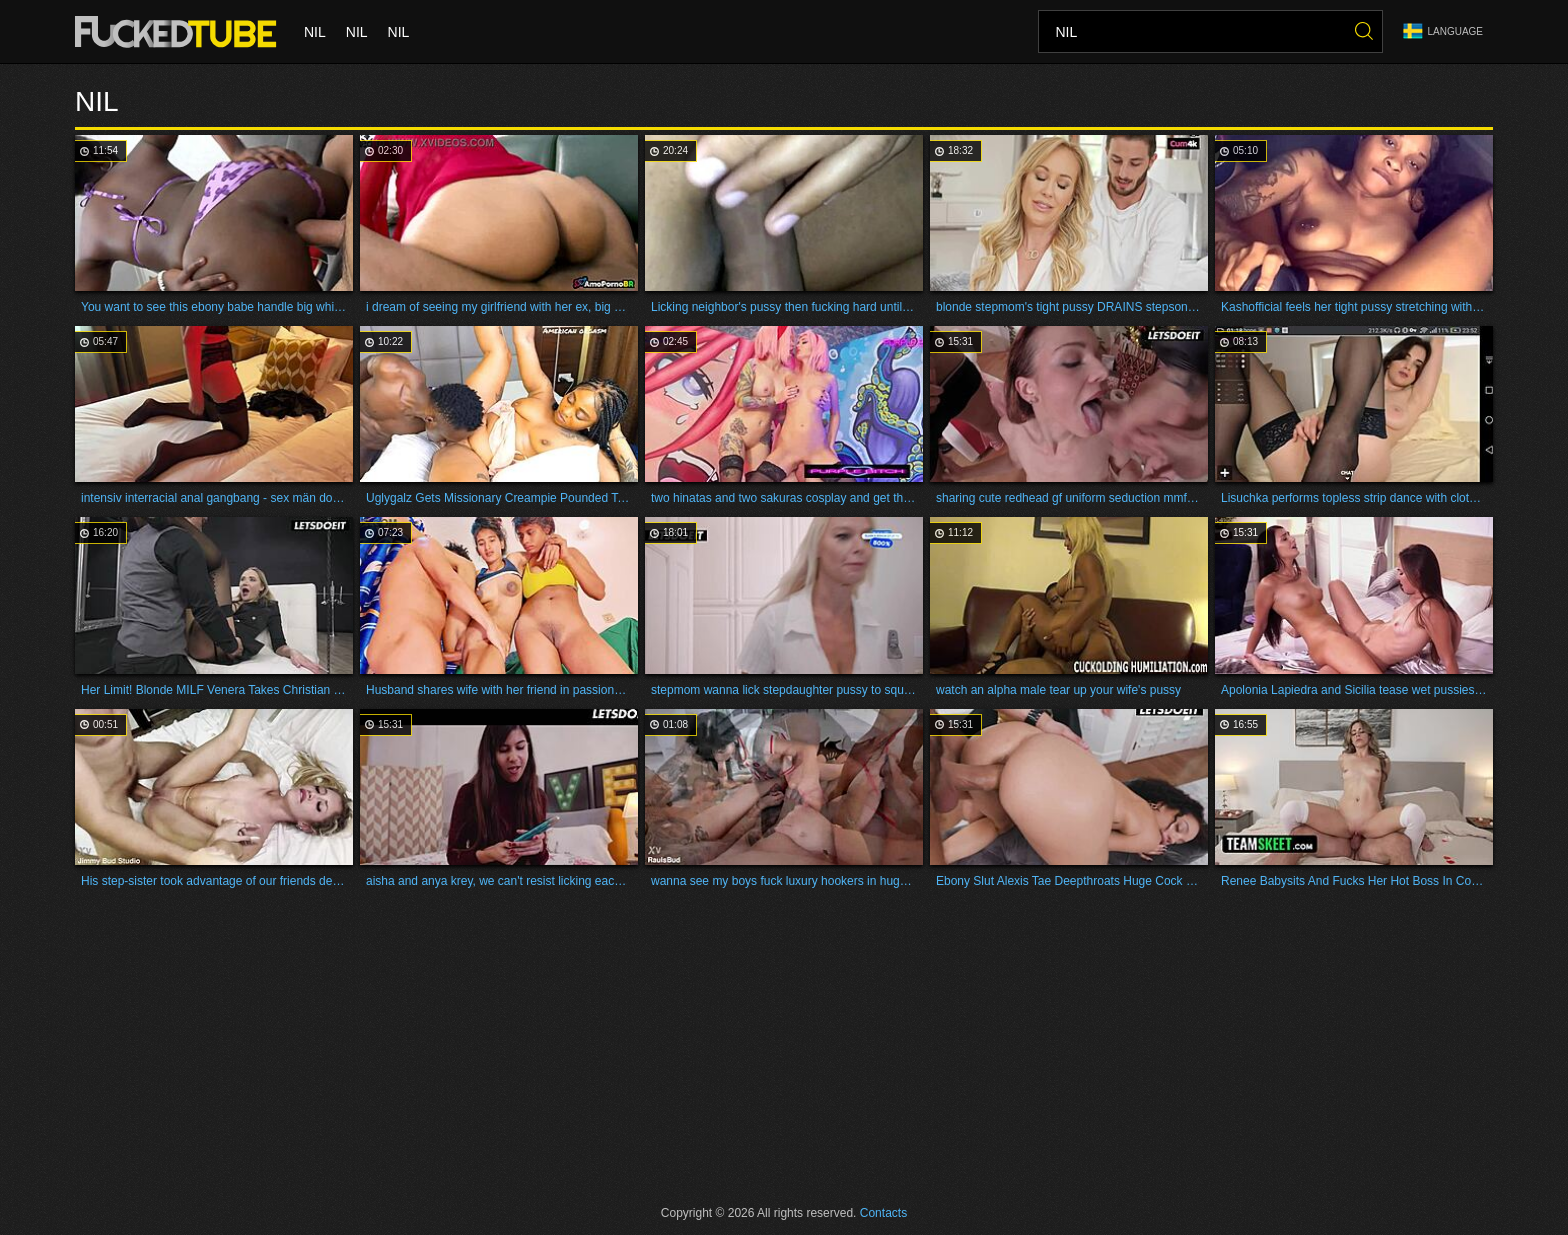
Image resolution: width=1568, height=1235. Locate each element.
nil (315, 32)
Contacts (883, 1213)
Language (1443, 31)
